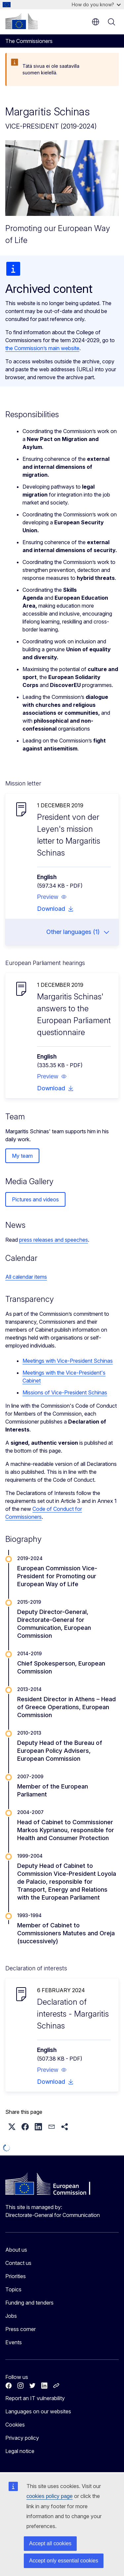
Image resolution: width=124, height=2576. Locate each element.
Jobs (11, 2316)
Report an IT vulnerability (35, 2398)
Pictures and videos (35, 1199)
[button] (52, 897)
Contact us (18, 2263)
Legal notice (19, 2451)
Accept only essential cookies (63, 2560)
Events (13, 2342)
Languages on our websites (38, 2411)
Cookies (15, 2424)
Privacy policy (22, 2438)
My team (22, 1155)
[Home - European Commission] (21, 21)
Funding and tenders (29, 2302)
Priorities (15, 2276)
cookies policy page (49, 2496)
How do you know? (96, 4)
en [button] (96, 22)
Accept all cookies (50, 2543)
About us (16, 2249)
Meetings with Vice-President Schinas (67, 1360)
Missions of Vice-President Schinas (64, 1392)
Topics (13, 2289)
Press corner (20, 2329)
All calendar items (26, 1276)
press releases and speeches (53, 1239)
